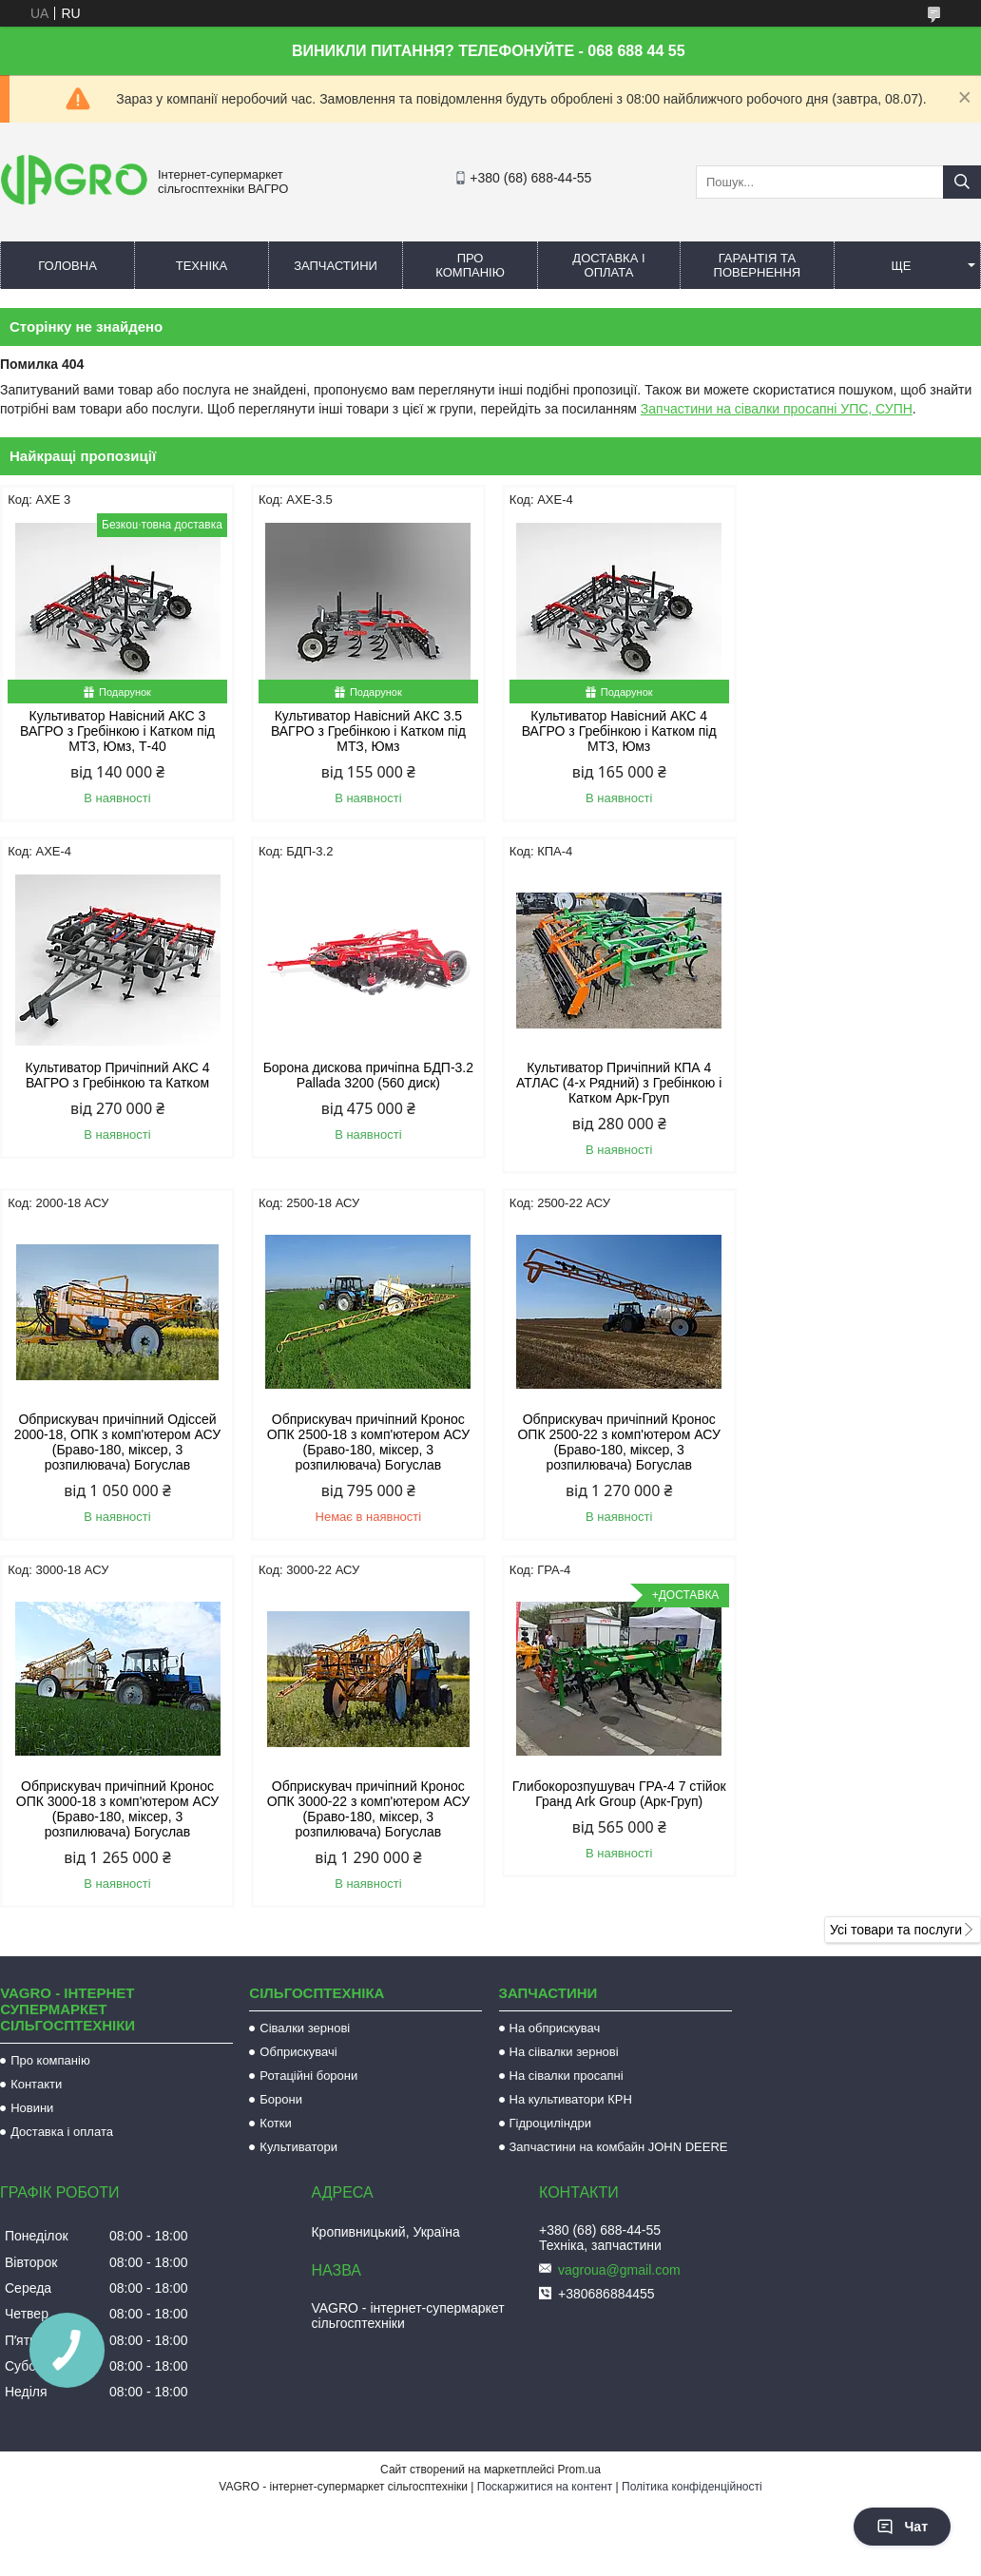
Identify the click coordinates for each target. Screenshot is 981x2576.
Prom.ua (579, 2117)
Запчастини (335, 266)
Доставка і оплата (608, 265)
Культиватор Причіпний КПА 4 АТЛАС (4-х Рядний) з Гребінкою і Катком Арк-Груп (366, 1082)
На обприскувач (555, 1676)
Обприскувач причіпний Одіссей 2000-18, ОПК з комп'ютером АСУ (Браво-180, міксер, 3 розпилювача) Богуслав (614, 1090)
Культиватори (298, 1795)
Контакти (36, 1732)
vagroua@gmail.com (619, 1918)
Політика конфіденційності (692, 2135)
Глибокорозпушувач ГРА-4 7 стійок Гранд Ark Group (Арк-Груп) (864, 1442)
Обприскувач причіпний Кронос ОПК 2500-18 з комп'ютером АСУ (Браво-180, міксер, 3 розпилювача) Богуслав (864, 1090)
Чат (902, 2526)
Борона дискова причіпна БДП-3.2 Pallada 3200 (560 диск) (116, 1075)
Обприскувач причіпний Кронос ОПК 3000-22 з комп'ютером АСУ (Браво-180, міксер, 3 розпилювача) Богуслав (614, 1457)
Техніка (202, 266)
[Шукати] (962, 182)
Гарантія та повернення (757, 265)
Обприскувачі (298, 1700)
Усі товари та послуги (896, 1578)
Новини (31, 1756)
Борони (281, 1747)
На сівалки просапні (567, 1724)
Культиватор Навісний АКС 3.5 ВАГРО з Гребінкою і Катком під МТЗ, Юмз (365, 731)
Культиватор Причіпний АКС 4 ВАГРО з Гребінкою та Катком (864, 723)
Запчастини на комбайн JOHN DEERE (619, 1795)
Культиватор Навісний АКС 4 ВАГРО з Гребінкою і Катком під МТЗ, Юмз (615, 731)
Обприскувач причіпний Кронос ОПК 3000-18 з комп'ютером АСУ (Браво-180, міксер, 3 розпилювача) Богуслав (365, 1457)
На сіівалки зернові (564, 1700)
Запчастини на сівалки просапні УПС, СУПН (777, 408)
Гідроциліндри (550, 1771)
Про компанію (470, 265)
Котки (275, 1771)
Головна (67, 266)
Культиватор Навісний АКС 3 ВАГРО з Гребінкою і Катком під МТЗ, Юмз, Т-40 (116, 731)
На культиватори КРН (571, 1747)
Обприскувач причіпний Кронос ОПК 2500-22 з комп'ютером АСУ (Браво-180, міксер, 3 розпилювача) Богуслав (116, 1457)
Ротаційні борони (308, 1724)
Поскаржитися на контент (544, 2135)
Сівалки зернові (305, 1676)
